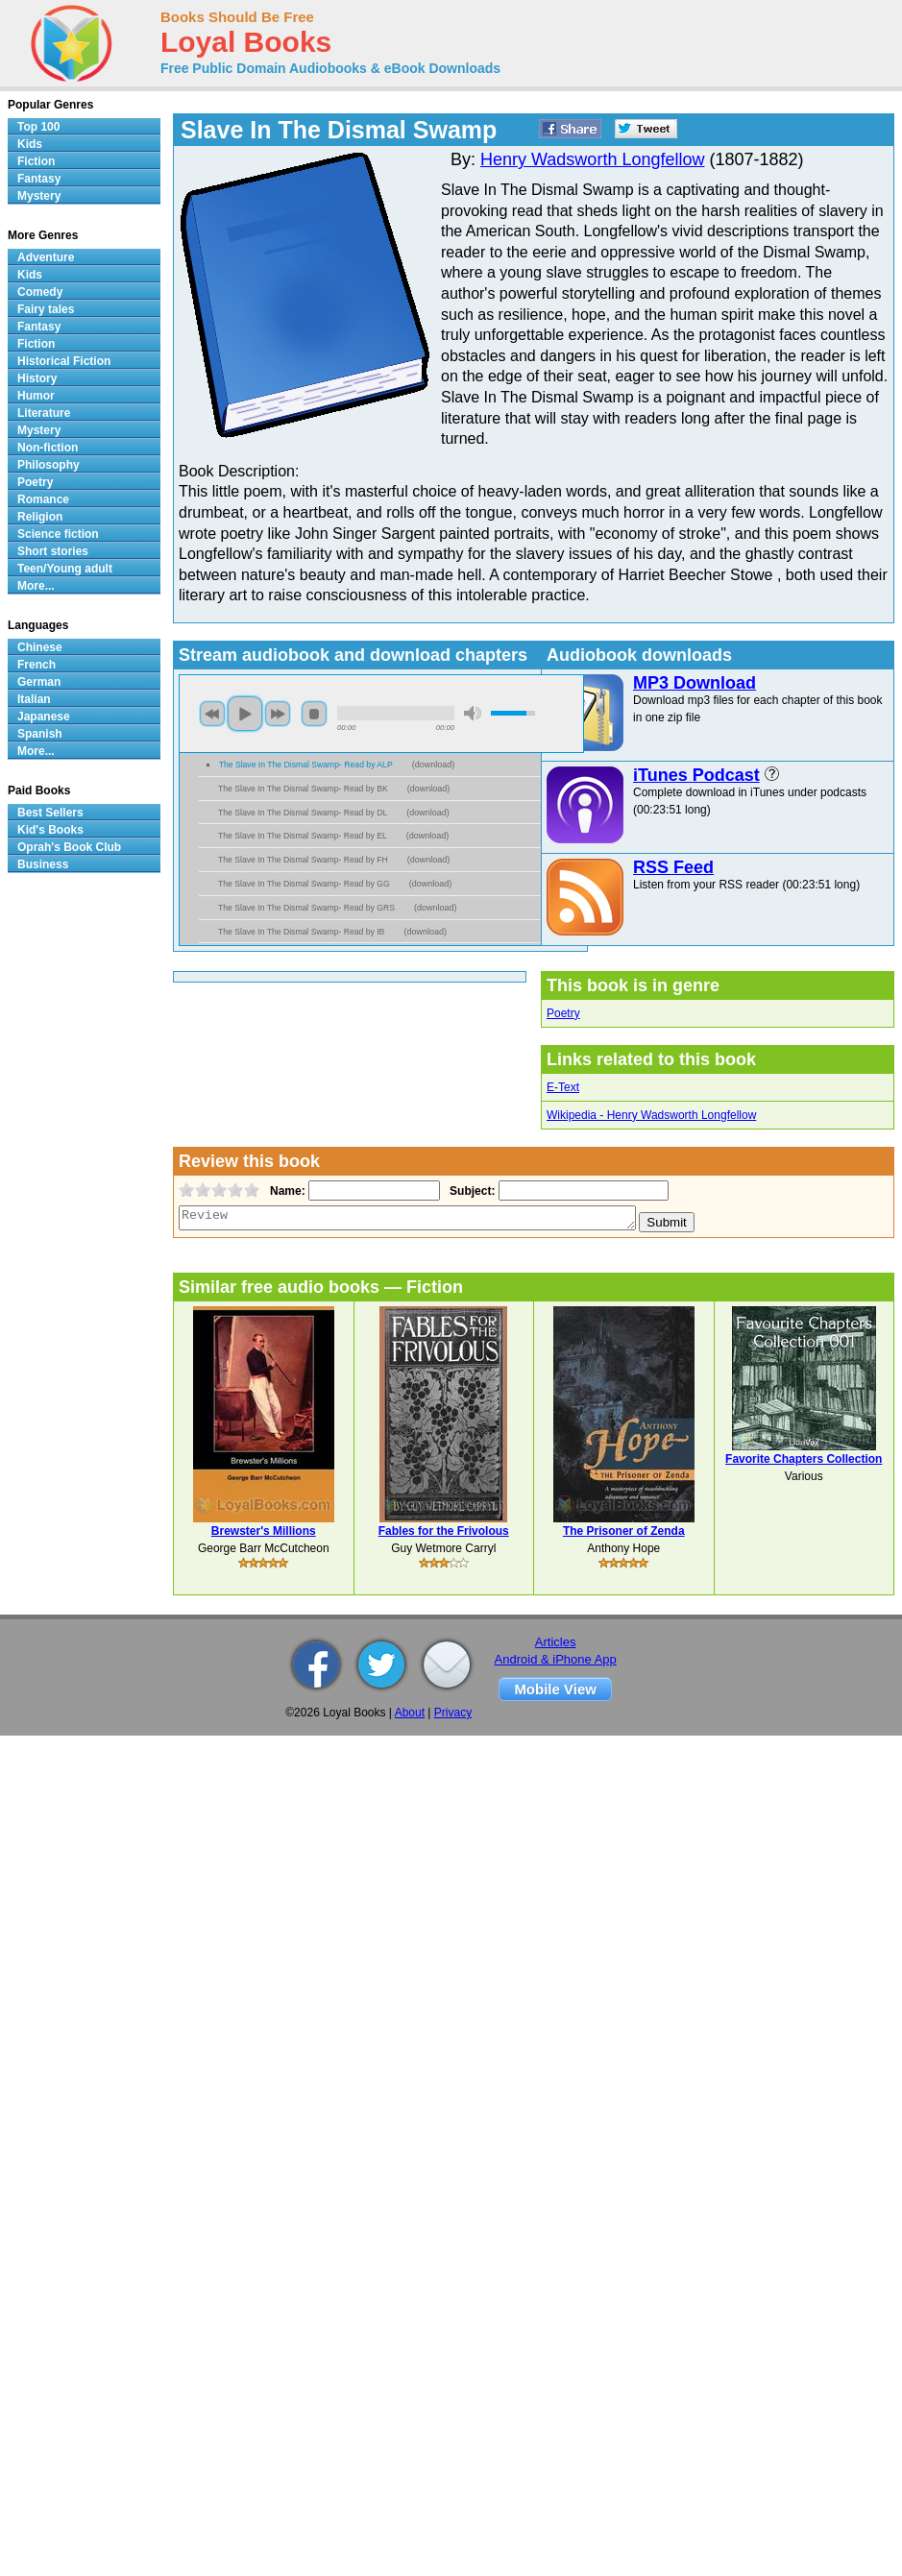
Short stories (52, 551)
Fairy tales (45, 309)
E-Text (563, 1087)
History (37, 378)
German (39, 682)
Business (42, 864)
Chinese (39, 647)
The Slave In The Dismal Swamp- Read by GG (304, 883)
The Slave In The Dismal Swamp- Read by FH (303, 859)
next (277, 713)
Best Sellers (50, 812)
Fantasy (39, 178)
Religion (39, 516)
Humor (36, 395)
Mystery (39, 196)
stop (314, 713)
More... (36, 586)
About (410, 1712)
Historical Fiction (63, 361)
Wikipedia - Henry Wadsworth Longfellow (651, 1115)
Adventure (45, 257)
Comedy (39, 292)
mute (472, 713)
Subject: (470, 1191)
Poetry (563, 1013)
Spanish (39, 734)
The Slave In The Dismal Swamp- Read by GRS (306, 907)
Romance (43, 499)
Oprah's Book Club (69, 847)
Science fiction (58, 534)
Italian (34, 699)
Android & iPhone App (556, 1659)
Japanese (43, 716)
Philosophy (48, 465)
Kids (29, 144)
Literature (43, 413)
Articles (555, 1642)
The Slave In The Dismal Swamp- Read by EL (302, 835)
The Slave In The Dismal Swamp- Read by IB (301, 931)
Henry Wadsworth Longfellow (592, 159)
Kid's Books (50, 830)
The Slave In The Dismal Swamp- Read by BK (303, 788)
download (433, 764)
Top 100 (38, 127)
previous (212, 713)
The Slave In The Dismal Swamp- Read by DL (302, 812)
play (245, 713)
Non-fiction (47, 447)
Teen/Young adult (64, 568)
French (36, 664)
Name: (285, 1191)
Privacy (453, 1712)
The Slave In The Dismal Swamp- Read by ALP (306, 764)
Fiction (36, 161)
